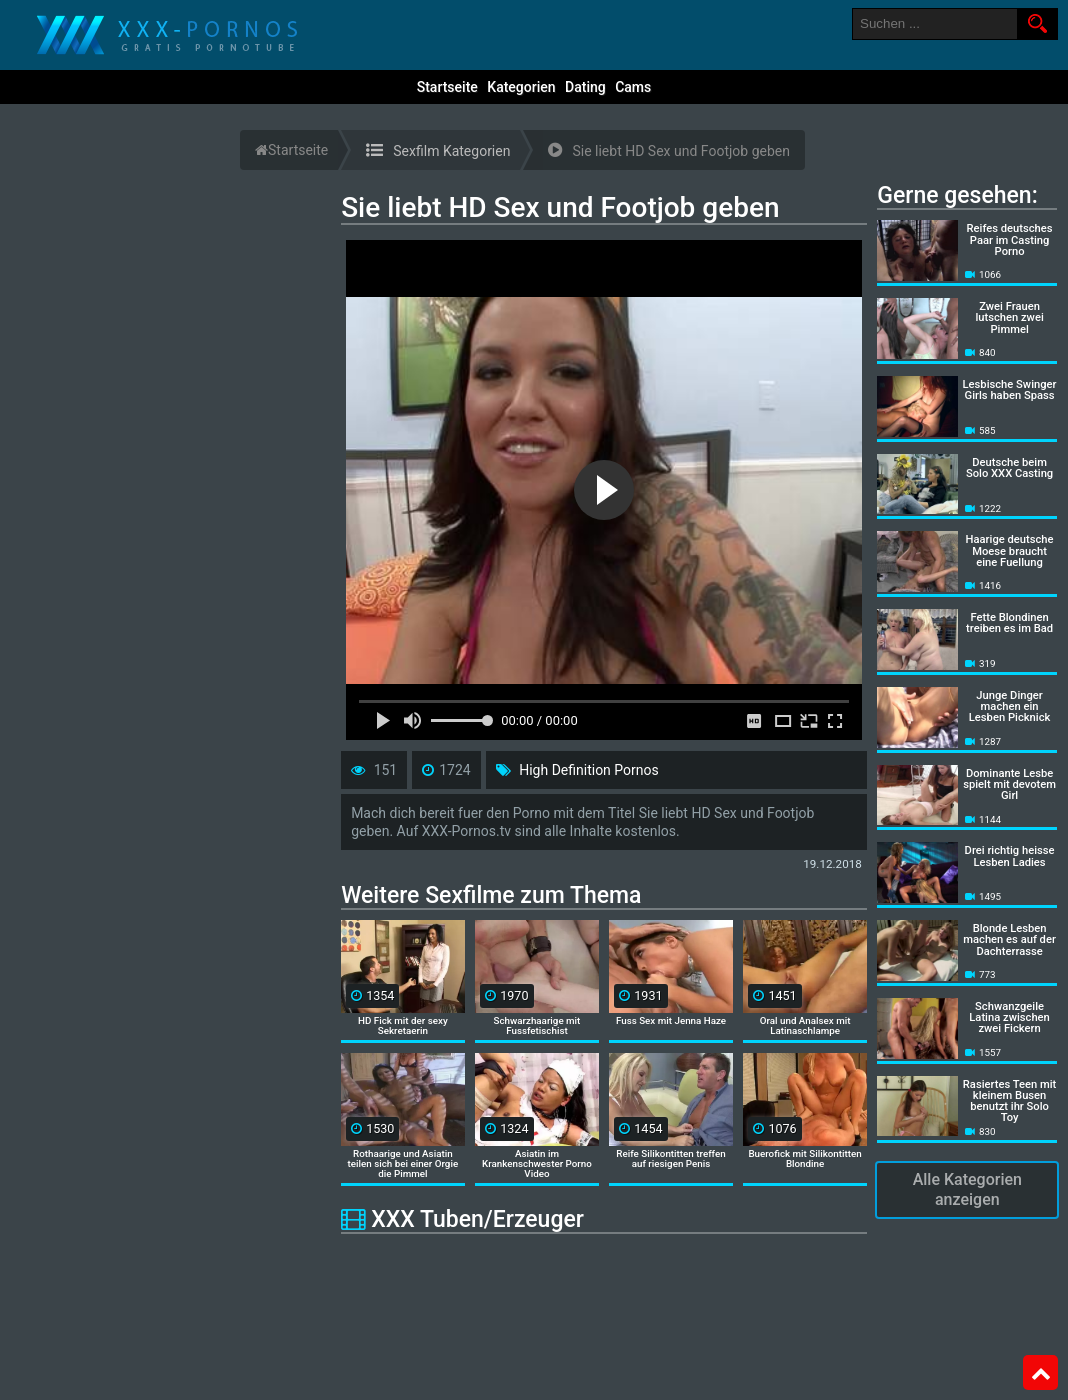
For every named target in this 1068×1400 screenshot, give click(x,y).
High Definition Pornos (589, 770)
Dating (585, 87)
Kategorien (521, 87)
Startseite (447, 87)
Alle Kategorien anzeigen (967, 1189)
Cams (633, 87)
